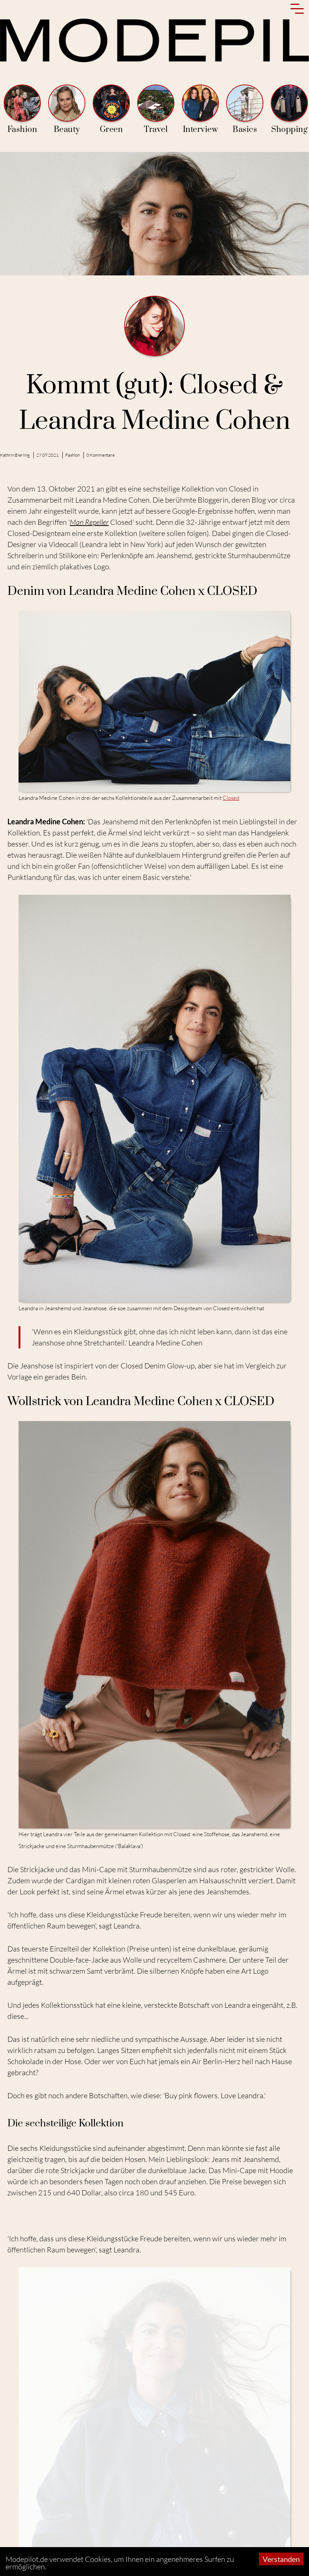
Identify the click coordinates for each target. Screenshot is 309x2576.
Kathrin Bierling (15, 455)
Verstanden (281, 2559)
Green (111, 110)
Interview (200, 110)
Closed (231, 797)
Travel (155, 110)
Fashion (22, 110)
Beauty (66, 110)
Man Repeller (89, 522)
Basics (244, 110)
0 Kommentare (100, 455)
